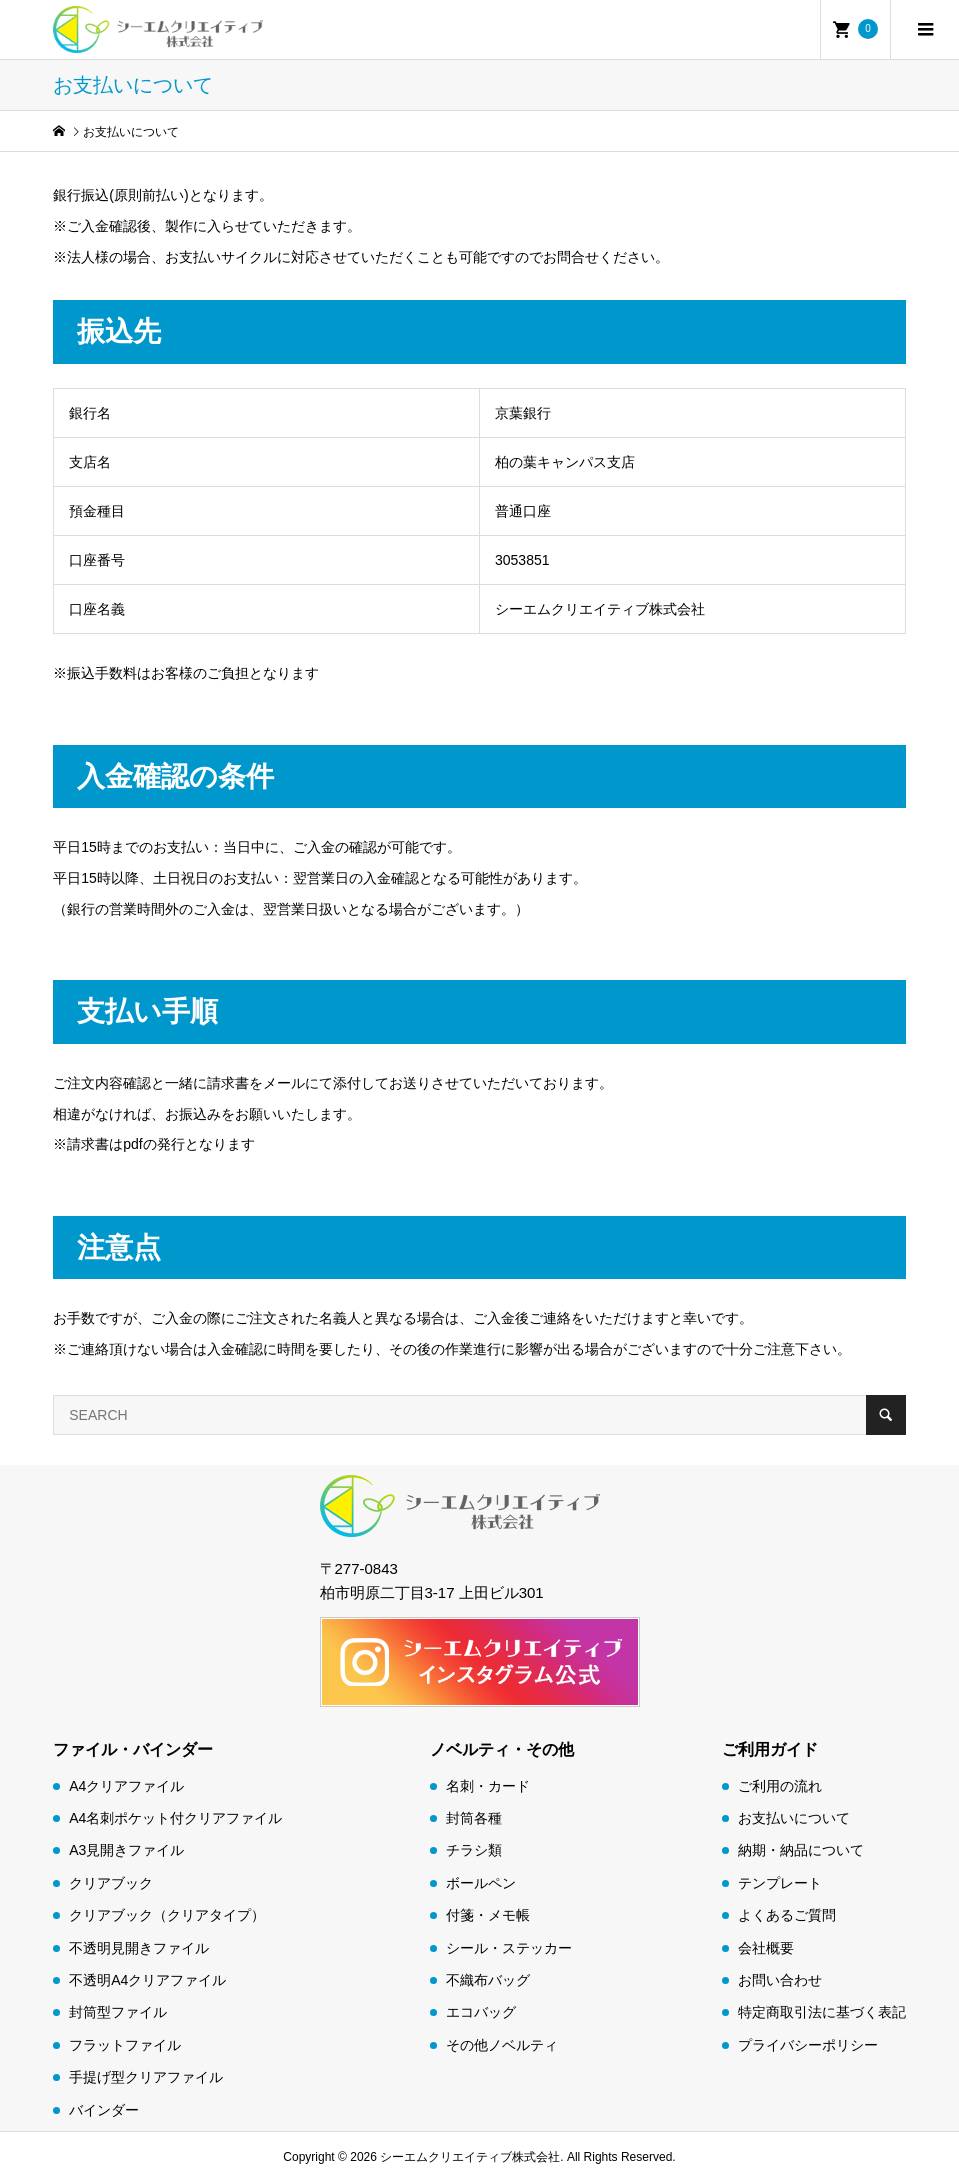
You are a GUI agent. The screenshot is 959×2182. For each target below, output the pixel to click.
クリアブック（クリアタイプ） (167, 1915)
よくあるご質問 (787, 1915)
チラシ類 (474, 1850)
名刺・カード (488, 1786)
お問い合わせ (780, 1980)
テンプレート (780, 1883)
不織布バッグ (488, 1980)
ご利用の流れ (780, 1786)
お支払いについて (794, 1818)
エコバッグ (481, 2012)
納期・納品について (801, 1850)
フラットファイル (125, 2045)
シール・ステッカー (509, 1948)
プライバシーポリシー (808, 2045)
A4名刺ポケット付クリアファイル (175, 1818)
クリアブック (111, 1883)
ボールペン (481, 1883)
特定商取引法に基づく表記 (822, 2012)
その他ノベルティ (502, 2045)
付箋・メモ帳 (488, 1915)
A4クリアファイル (126, 1786)
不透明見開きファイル (139, 1948)
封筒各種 (474, 1818)
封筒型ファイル (118, 2012)
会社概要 (766, 1948)
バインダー (104, 2110)
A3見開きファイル (126, 1850)
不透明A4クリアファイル (147, 1980)
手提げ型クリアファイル (146, 2077)
